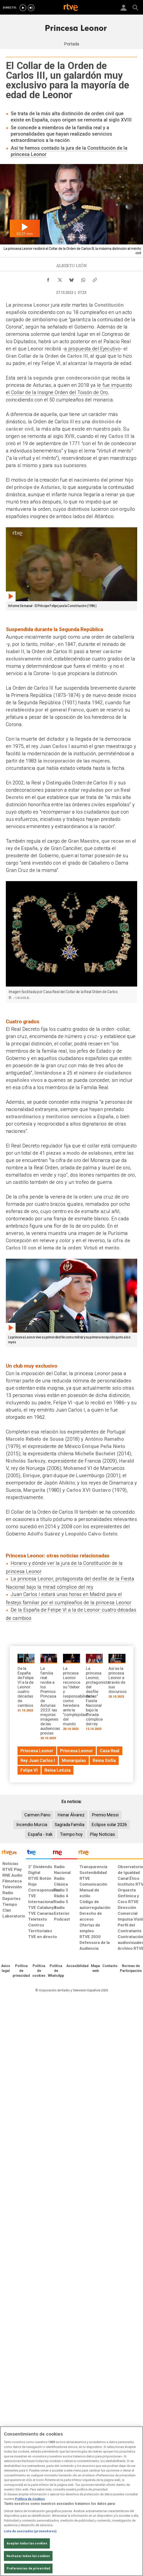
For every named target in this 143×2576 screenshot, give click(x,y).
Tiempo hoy (71, 1834)
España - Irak (40, 1834)
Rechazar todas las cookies (28, 2556)
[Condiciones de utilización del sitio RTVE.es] (5, 1968)
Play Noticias (102, 1834)
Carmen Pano (37, 1814)
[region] (71, 2501)
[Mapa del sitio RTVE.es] (95, 1968)
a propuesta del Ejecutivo (92, 349)
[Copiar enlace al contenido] (95, 278)
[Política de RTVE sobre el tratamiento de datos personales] (21, 1971)
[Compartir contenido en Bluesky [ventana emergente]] (71, 278)
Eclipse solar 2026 (109, 1824)
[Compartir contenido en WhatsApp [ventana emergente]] (83, 278)
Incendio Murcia (31, 1824)
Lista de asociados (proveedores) (30, 2531)
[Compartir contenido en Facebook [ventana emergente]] (48, 278)
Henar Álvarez (71, 1814)
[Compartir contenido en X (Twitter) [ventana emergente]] (60, 278)
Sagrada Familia (69, 1824)
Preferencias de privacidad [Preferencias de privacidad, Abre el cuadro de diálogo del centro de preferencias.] (28, 2568)
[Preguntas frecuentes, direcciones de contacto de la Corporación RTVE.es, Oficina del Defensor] (109, 1966)
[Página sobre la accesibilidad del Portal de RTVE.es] (77, 1966)
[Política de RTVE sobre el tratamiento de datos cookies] (38, 1971)
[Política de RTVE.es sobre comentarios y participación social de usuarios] (131, 1968)
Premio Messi (105, 1814)
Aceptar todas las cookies (27, 2543)
